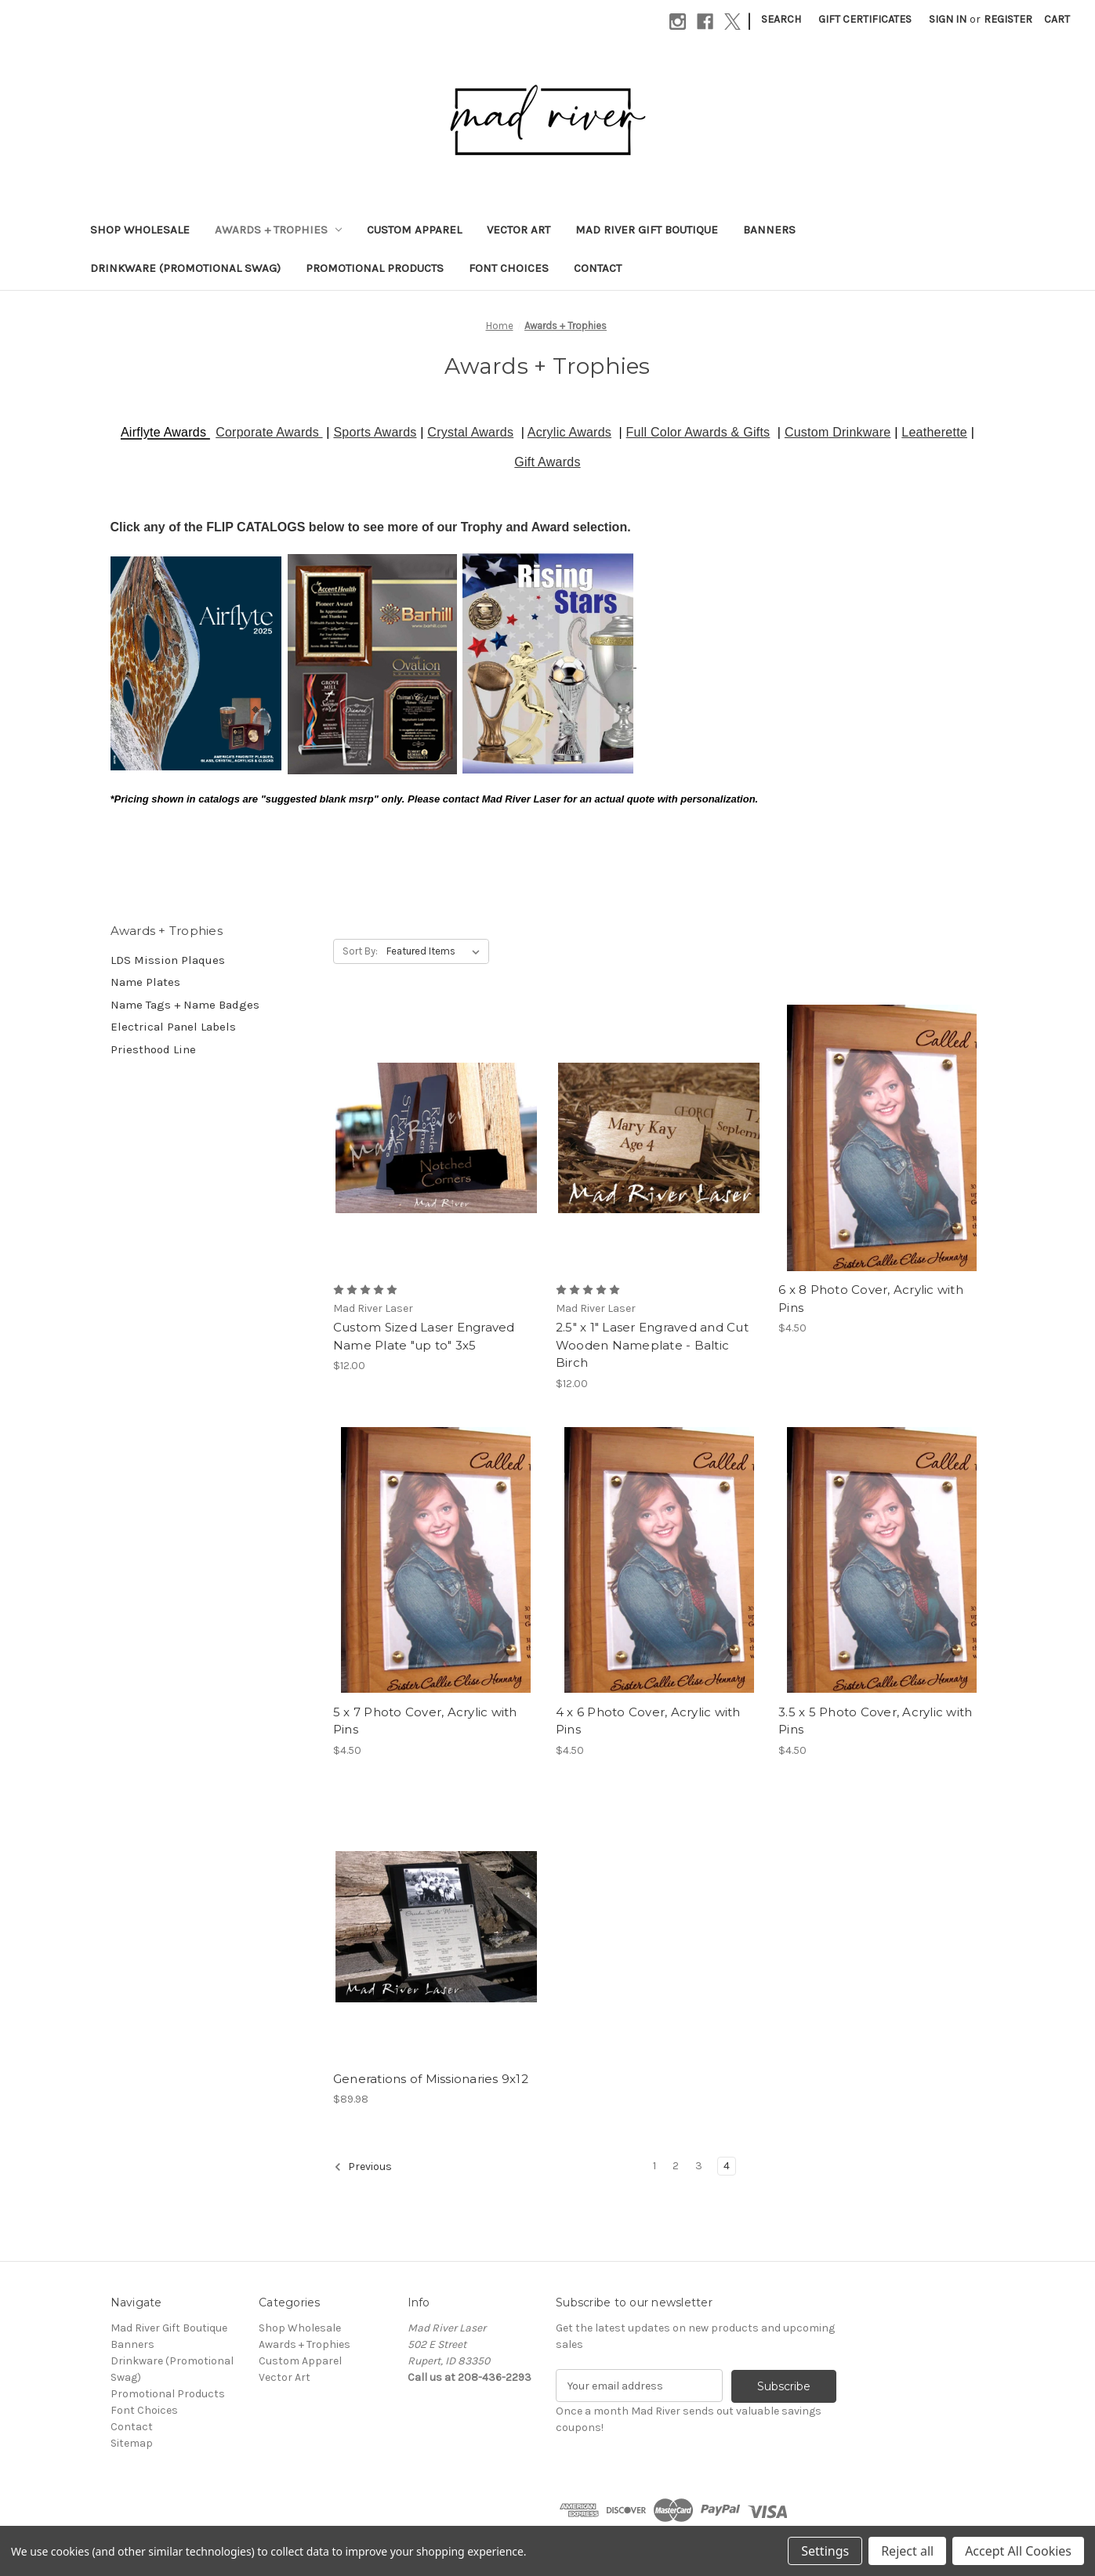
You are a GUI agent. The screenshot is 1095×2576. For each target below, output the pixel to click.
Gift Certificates (865, 19)
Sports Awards (374, 432)
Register (1008, 19)
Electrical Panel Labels (173, 1027)
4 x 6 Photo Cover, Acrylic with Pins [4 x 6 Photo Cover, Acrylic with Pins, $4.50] (648, 1721)
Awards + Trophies (279, 230)
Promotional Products (375, 268)
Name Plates (145, 982)
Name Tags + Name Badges (185, 1005)
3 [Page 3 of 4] (698, 2165)
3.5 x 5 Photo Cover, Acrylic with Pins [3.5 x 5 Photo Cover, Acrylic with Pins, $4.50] (875, 1721)
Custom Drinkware (838, 432)
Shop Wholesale (140, 230)
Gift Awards (547, 462)
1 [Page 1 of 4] (654, 2165)
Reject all (907, 2551)
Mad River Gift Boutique (646, 230)
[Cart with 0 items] (1057, 19)
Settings (825, 2551)
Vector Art (518, 230)
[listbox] (436, 951)
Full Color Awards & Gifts (698, 432)
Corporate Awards (269, 432)
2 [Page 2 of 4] (676, 2165)
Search (781, 19)
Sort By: (360, 951)
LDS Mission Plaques (168, 960)
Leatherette (934, 432)
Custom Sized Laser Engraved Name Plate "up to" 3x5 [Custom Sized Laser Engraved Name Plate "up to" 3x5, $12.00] (424, 1336)
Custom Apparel (414, 230)
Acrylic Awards (569, 432)
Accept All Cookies (1018, 2551)
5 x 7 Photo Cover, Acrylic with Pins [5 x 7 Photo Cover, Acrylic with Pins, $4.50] (425, 1721)
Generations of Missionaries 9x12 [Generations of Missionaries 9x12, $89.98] (430, 2078)
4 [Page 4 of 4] (726, 2165)
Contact (598, 268)
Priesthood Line (153, 1049)
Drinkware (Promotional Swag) (185, 268)
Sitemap (132, 2443)
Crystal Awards (470, 432)
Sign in (947, 19)
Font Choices (509, 268)
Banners (769, 230)
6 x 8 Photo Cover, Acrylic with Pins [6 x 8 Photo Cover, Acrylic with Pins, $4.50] (870, 1298)
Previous (363, 2167)
